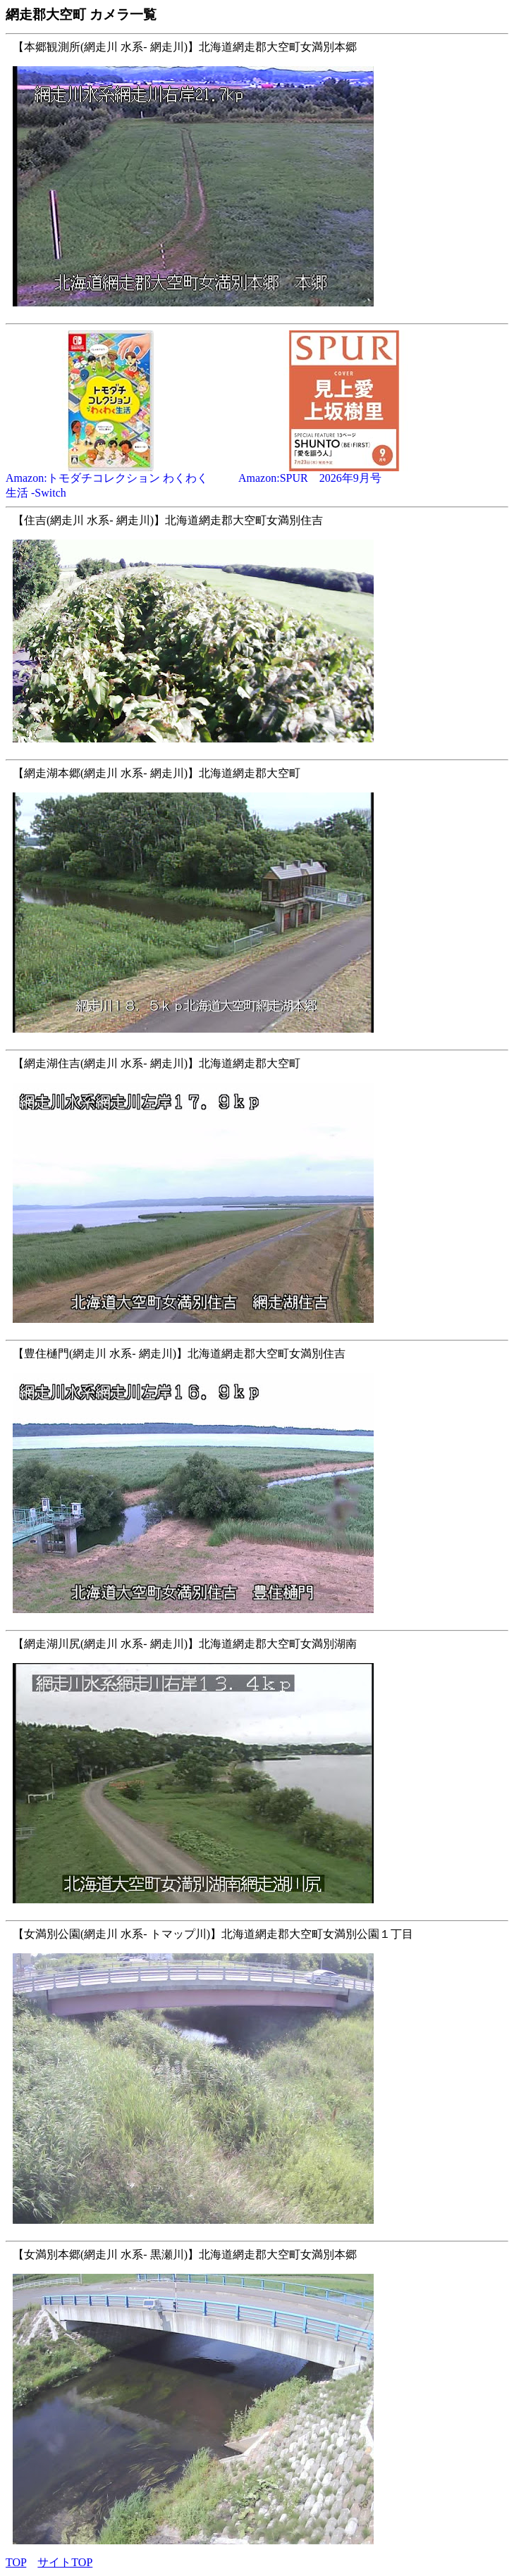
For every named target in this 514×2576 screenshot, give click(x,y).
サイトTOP (64, 2562)
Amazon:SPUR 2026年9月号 (344, 472)
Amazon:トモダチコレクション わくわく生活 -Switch (111, 480)
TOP (16, 2562)
